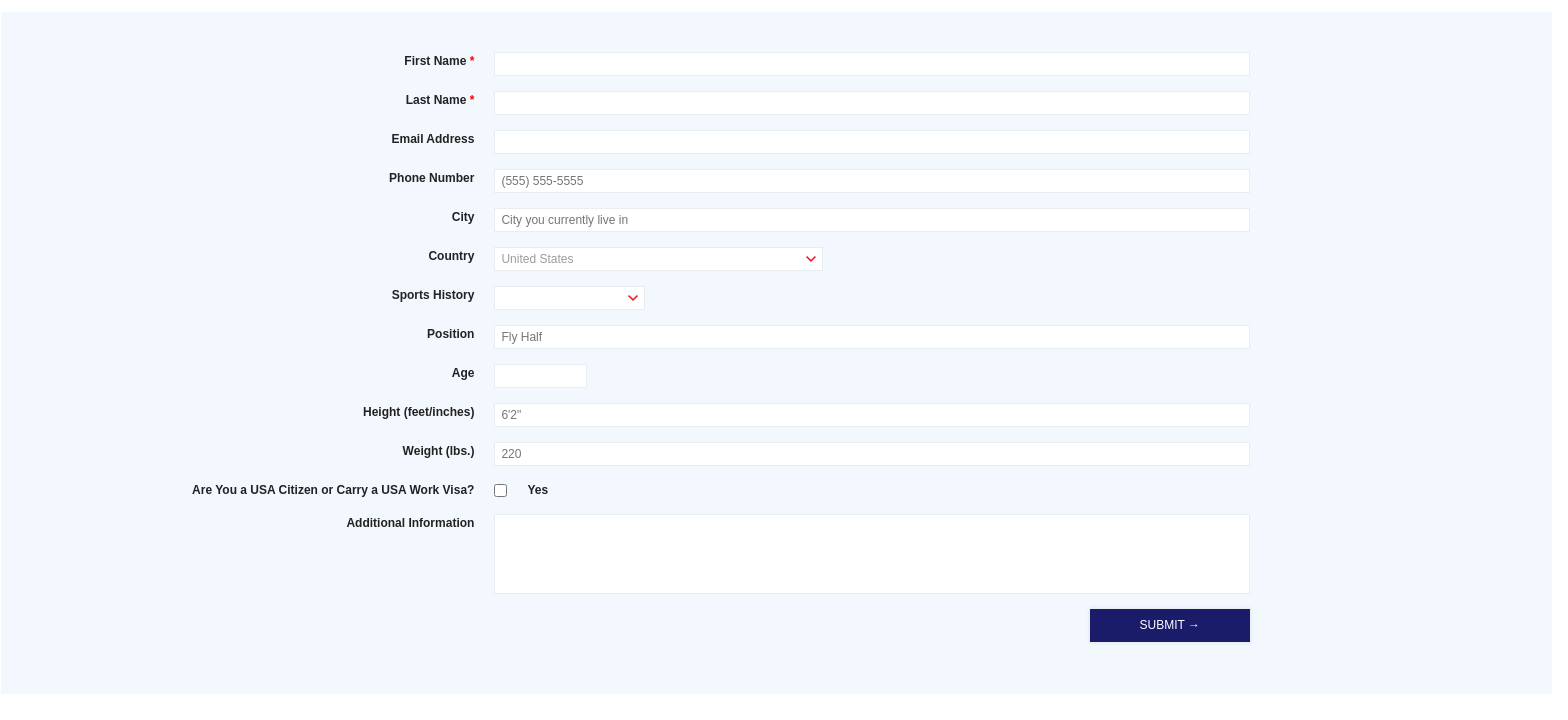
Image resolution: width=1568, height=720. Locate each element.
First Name (435, 61)
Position (450, 334)
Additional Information (410, 523)
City (463, 217)
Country (451, 256)
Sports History (433, 295)
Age (463, 373)
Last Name (436, 100)
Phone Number (431, 178)
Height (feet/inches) (418, 412)
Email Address (432, 139)
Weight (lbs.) (439, 451)
